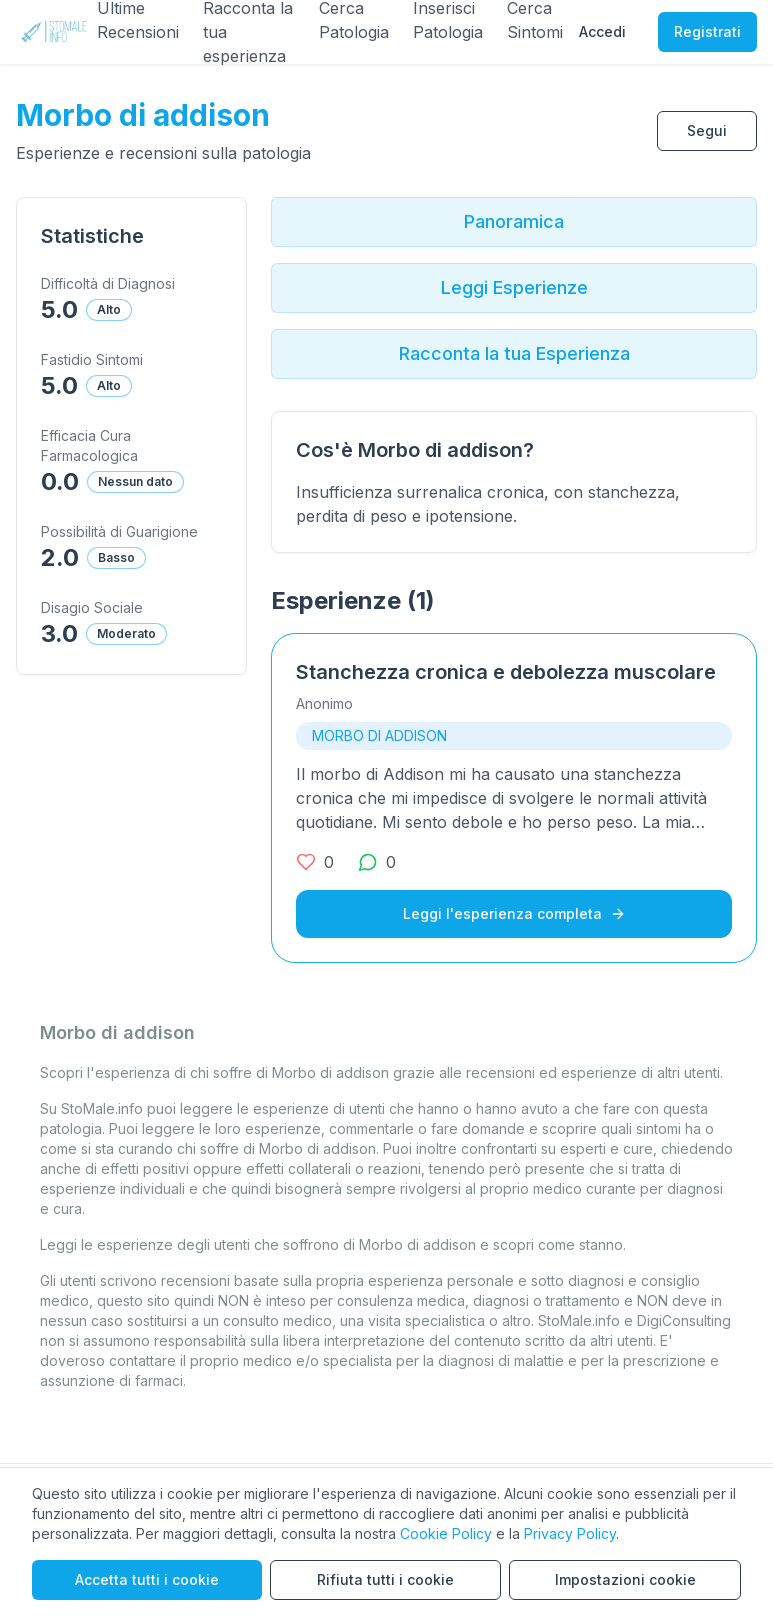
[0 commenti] (377, 862)
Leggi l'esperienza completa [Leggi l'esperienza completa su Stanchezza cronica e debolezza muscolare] (514, 913)
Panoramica (514, 221)
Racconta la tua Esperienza (514, 353)
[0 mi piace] (315, 862)
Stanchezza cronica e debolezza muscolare (506, 672)
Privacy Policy (570, 1533)
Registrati (707, 31)
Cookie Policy (446, 1533)
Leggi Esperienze (514, 287)
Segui (707, 130)
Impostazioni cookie (625, 1579)
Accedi (602, 31)
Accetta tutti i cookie (147, 1579)
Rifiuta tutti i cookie (385, 1579)
